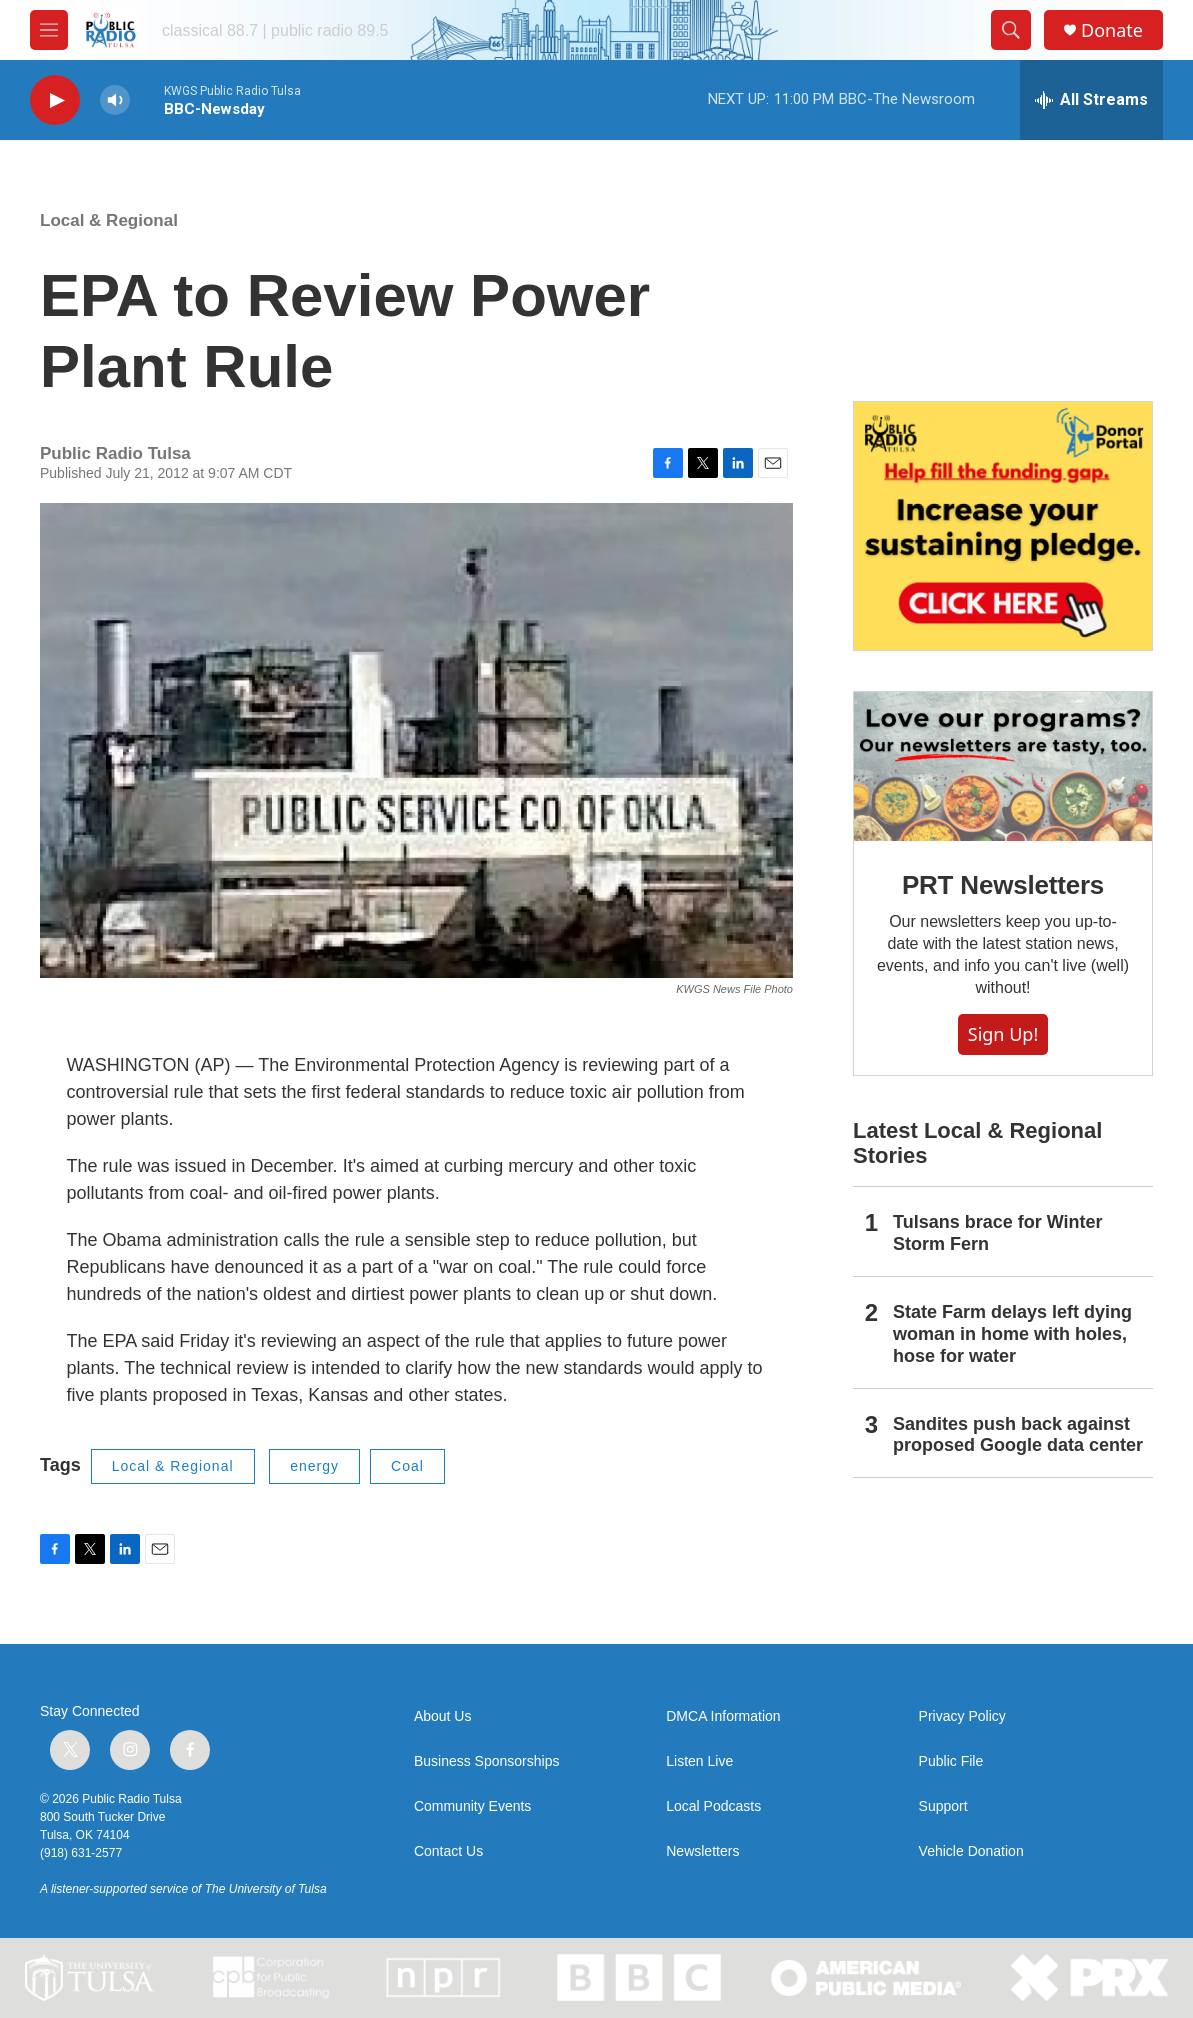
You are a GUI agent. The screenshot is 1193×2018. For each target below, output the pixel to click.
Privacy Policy (962, 1716)
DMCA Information (723, 1716)
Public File (951, 1761)
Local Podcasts (713, 1806)
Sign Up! (1003, 1034)
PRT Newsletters (1003, 885)
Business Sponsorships (487, 1761)
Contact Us (448, 1851)
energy (314, 1466)
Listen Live (699, 1761)
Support (943, 1806)
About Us (443, 1716)
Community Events (472, 1806)
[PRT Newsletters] (1003, 766)
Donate (1112, 30)
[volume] (115, 100)
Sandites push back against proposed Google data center (1018, 1435)
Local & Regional (109, 220)
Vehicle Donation (971, 1851)
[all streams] (1091, 100)
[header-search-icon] (1011, 30)
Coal (407, 1466)
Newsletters (702, 1851)
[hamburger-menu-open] (49, 30)
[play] (55, 100)
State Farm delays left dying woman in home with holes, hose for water (1012, 1334)
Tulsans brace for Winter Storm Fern (998, 1233)
